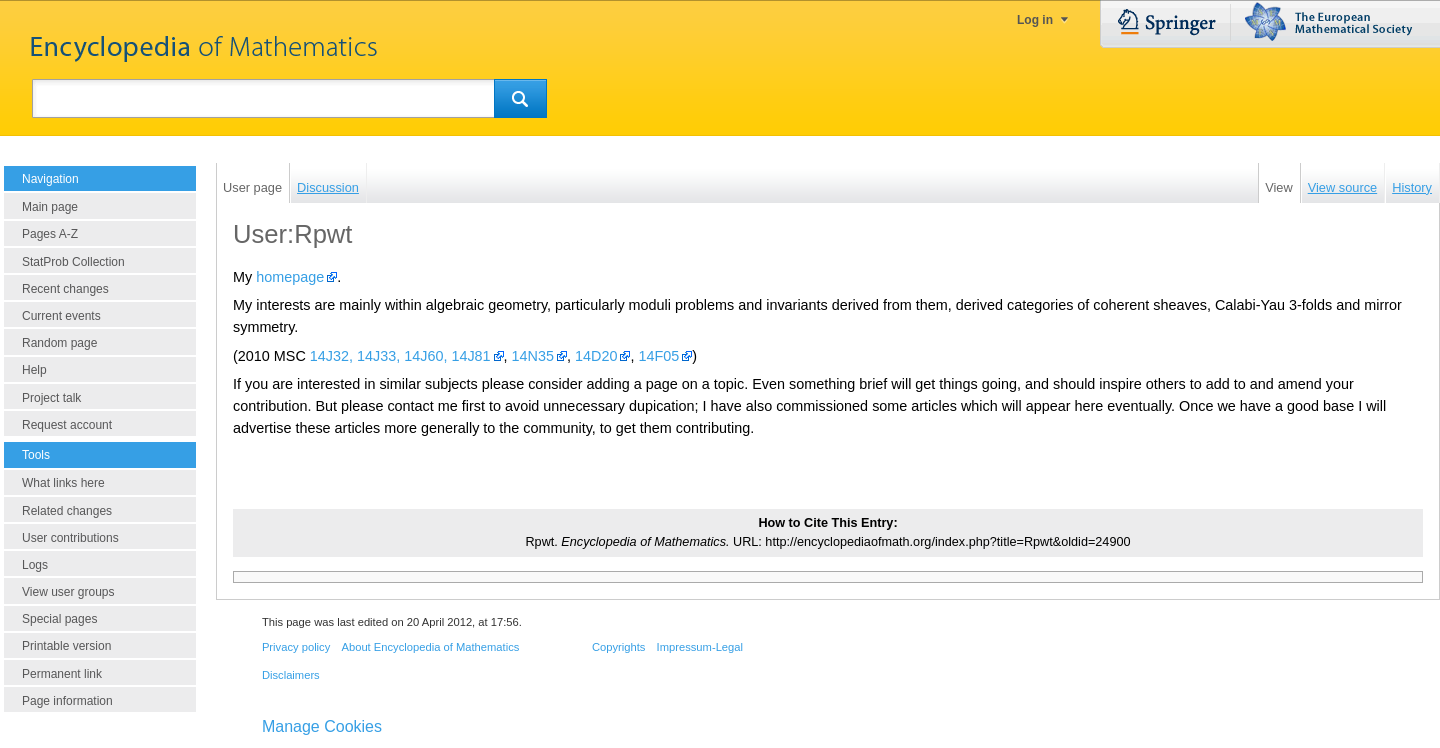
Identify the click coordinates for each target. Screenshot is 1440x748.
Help (34, 370)
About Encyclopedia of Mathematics (430, 647)
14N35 (533, 356)
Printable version (66, 646)
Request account (67, 425)
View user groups (68, 592)
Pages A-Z (50, 234)
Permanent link (62, 674)
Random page (59, 343)
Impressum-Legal (700, 647)
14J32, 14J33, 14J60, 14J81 (400, 356)
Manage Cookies (322, 726)
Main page (50, 207)
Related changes (67, 511)
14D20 (596, 356)
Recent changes (65, 289)
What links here (63, 483)
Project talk (51, 398)
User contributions (70, 538)
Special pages (59, 619)
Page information (67, 701)
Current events (61, 316)
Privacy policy (296, 647)
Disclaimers (291, 675)
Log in (1035, 20)
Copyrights (618, 647)
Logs (35, 565)
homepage (290, 277)
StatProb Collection (73, 262)
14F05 (658, 356)
